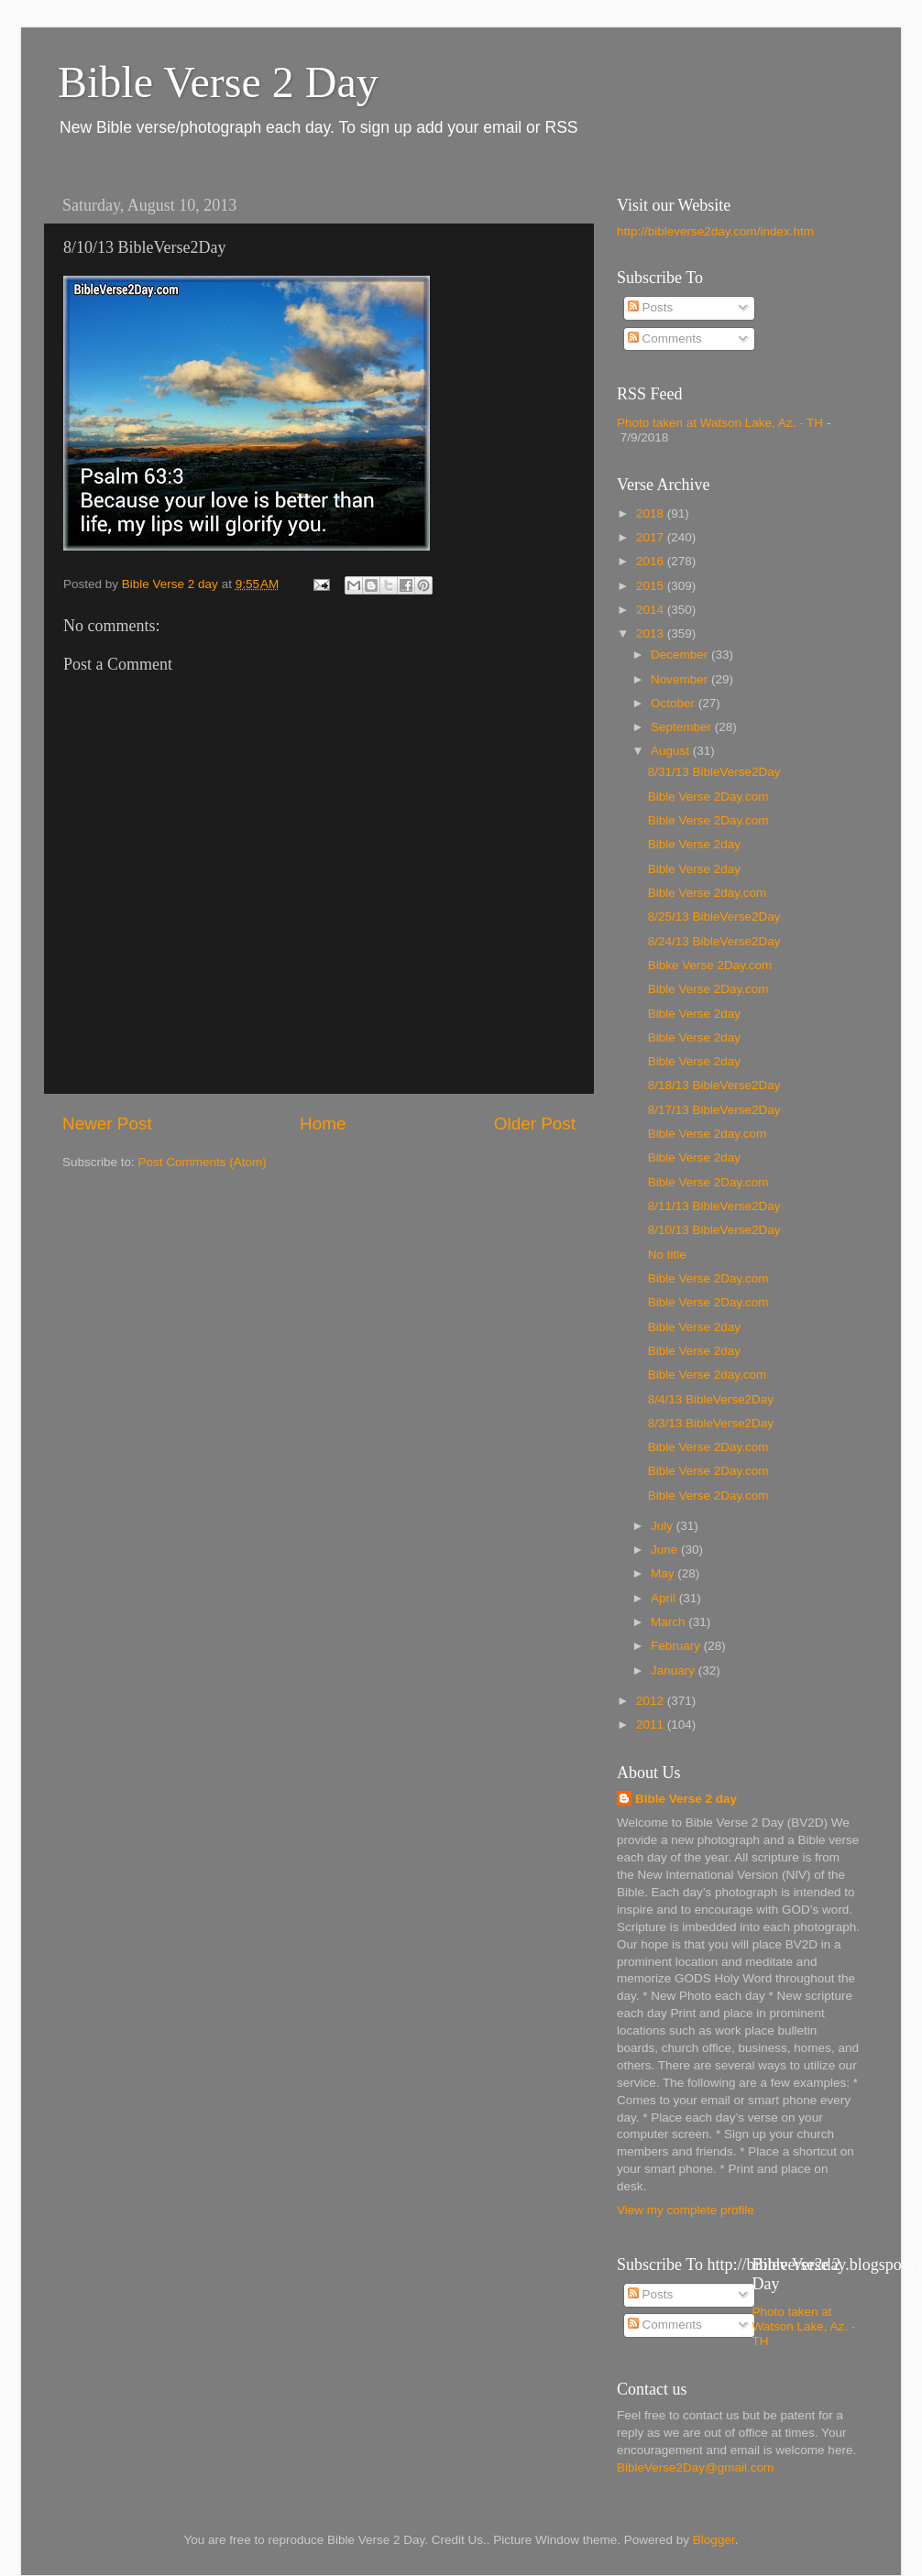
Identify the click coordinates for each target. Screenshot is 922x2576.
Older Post (535, 1123)
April (665, 1598)
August (672, 751)
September (683, 727)
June (666, 1549)
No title (667, 1254)
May (664, 1573)
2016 (651, 561)
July (663, 1526)
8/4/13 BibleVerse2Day (711, 1399)
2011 (651, 1724)
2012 (651, 1701)
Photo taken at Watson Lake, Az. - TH (720, 423)
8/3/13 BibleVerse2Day (711, 1423)
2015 (651, 586)
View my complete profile (685, 2210)
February (677, 1646)
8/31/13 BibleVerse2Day (714, 772)
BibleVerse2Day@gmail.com (695, 2467)
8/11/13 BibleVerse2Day (714, 1206)
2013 (651, 633)
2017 (651, 537)
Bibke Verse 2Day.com (710, 965)
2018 (651, 513)
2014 (651, 610)
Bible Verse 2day (694, 844)
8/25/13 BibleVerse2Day (714, 916)
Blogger (714, 2540)
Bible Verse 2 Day (218, 82)
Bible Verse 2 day (686, 1799)
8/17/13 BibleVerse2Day (714, 1110)
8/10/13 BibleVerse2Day (714, 1230)
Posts (651, 307)
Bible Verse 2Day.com (708, 796)
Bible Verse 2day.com (707, 893)
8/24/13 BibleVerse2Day (714, 941)
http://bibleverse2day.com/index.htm (715, 231)
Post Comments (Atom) (202, 1162)
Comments (665, 338)
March (669, 1622)
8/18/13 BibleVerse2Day (714, 1085)
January (674, 1670)
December (681, 654)
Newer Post (107, 1123)
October (674, 703)
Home (323, 1123)
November (681, 679)
